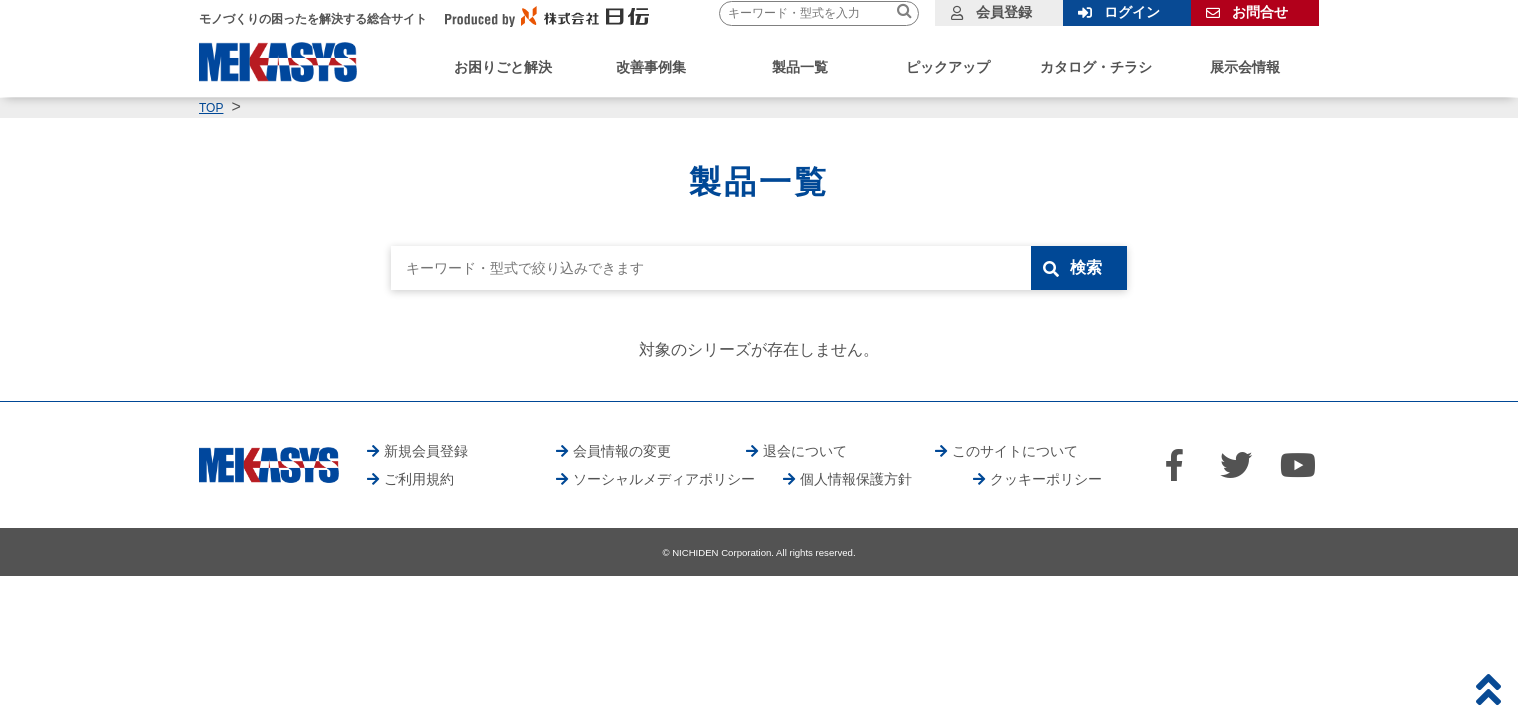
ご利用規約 (419, 479)
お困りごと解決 (503, 67)
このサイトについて (1015, 451)
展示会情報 (1245, 67)
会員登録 (1004, 12)
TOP (211, 108)
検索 (1086, 267)
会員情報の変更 (622, 451)
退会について (805, 451)
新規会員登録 (426, 451)
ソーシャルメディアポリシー (664, 479)
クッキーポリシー (1046, 479)
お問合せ (1260, 12)
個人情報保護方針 (856, 479)
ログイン (1132, 12)
